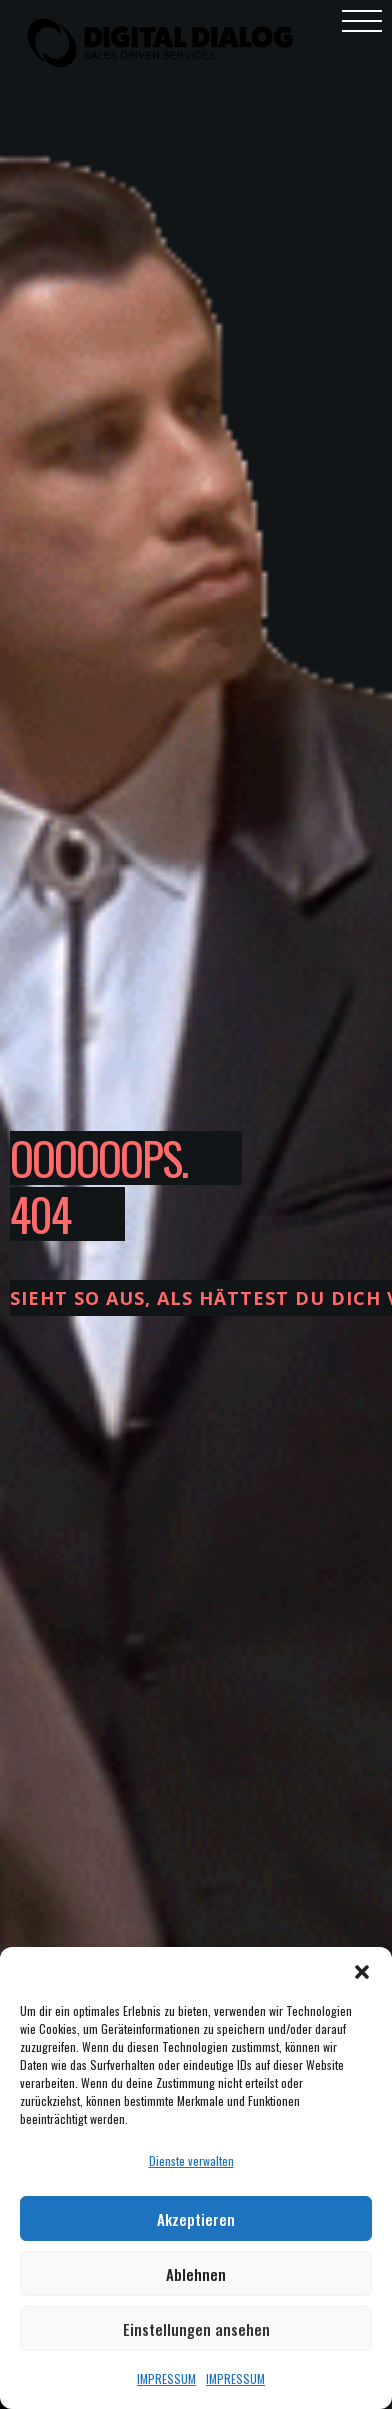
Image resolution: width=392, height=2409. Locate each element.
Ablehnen (196, 2274)
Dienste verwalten (191, 2160)
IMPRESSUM (166, 2378)
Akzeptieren (196, 2219)
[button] (362, 1972)
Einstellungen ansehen (196, 2329)
